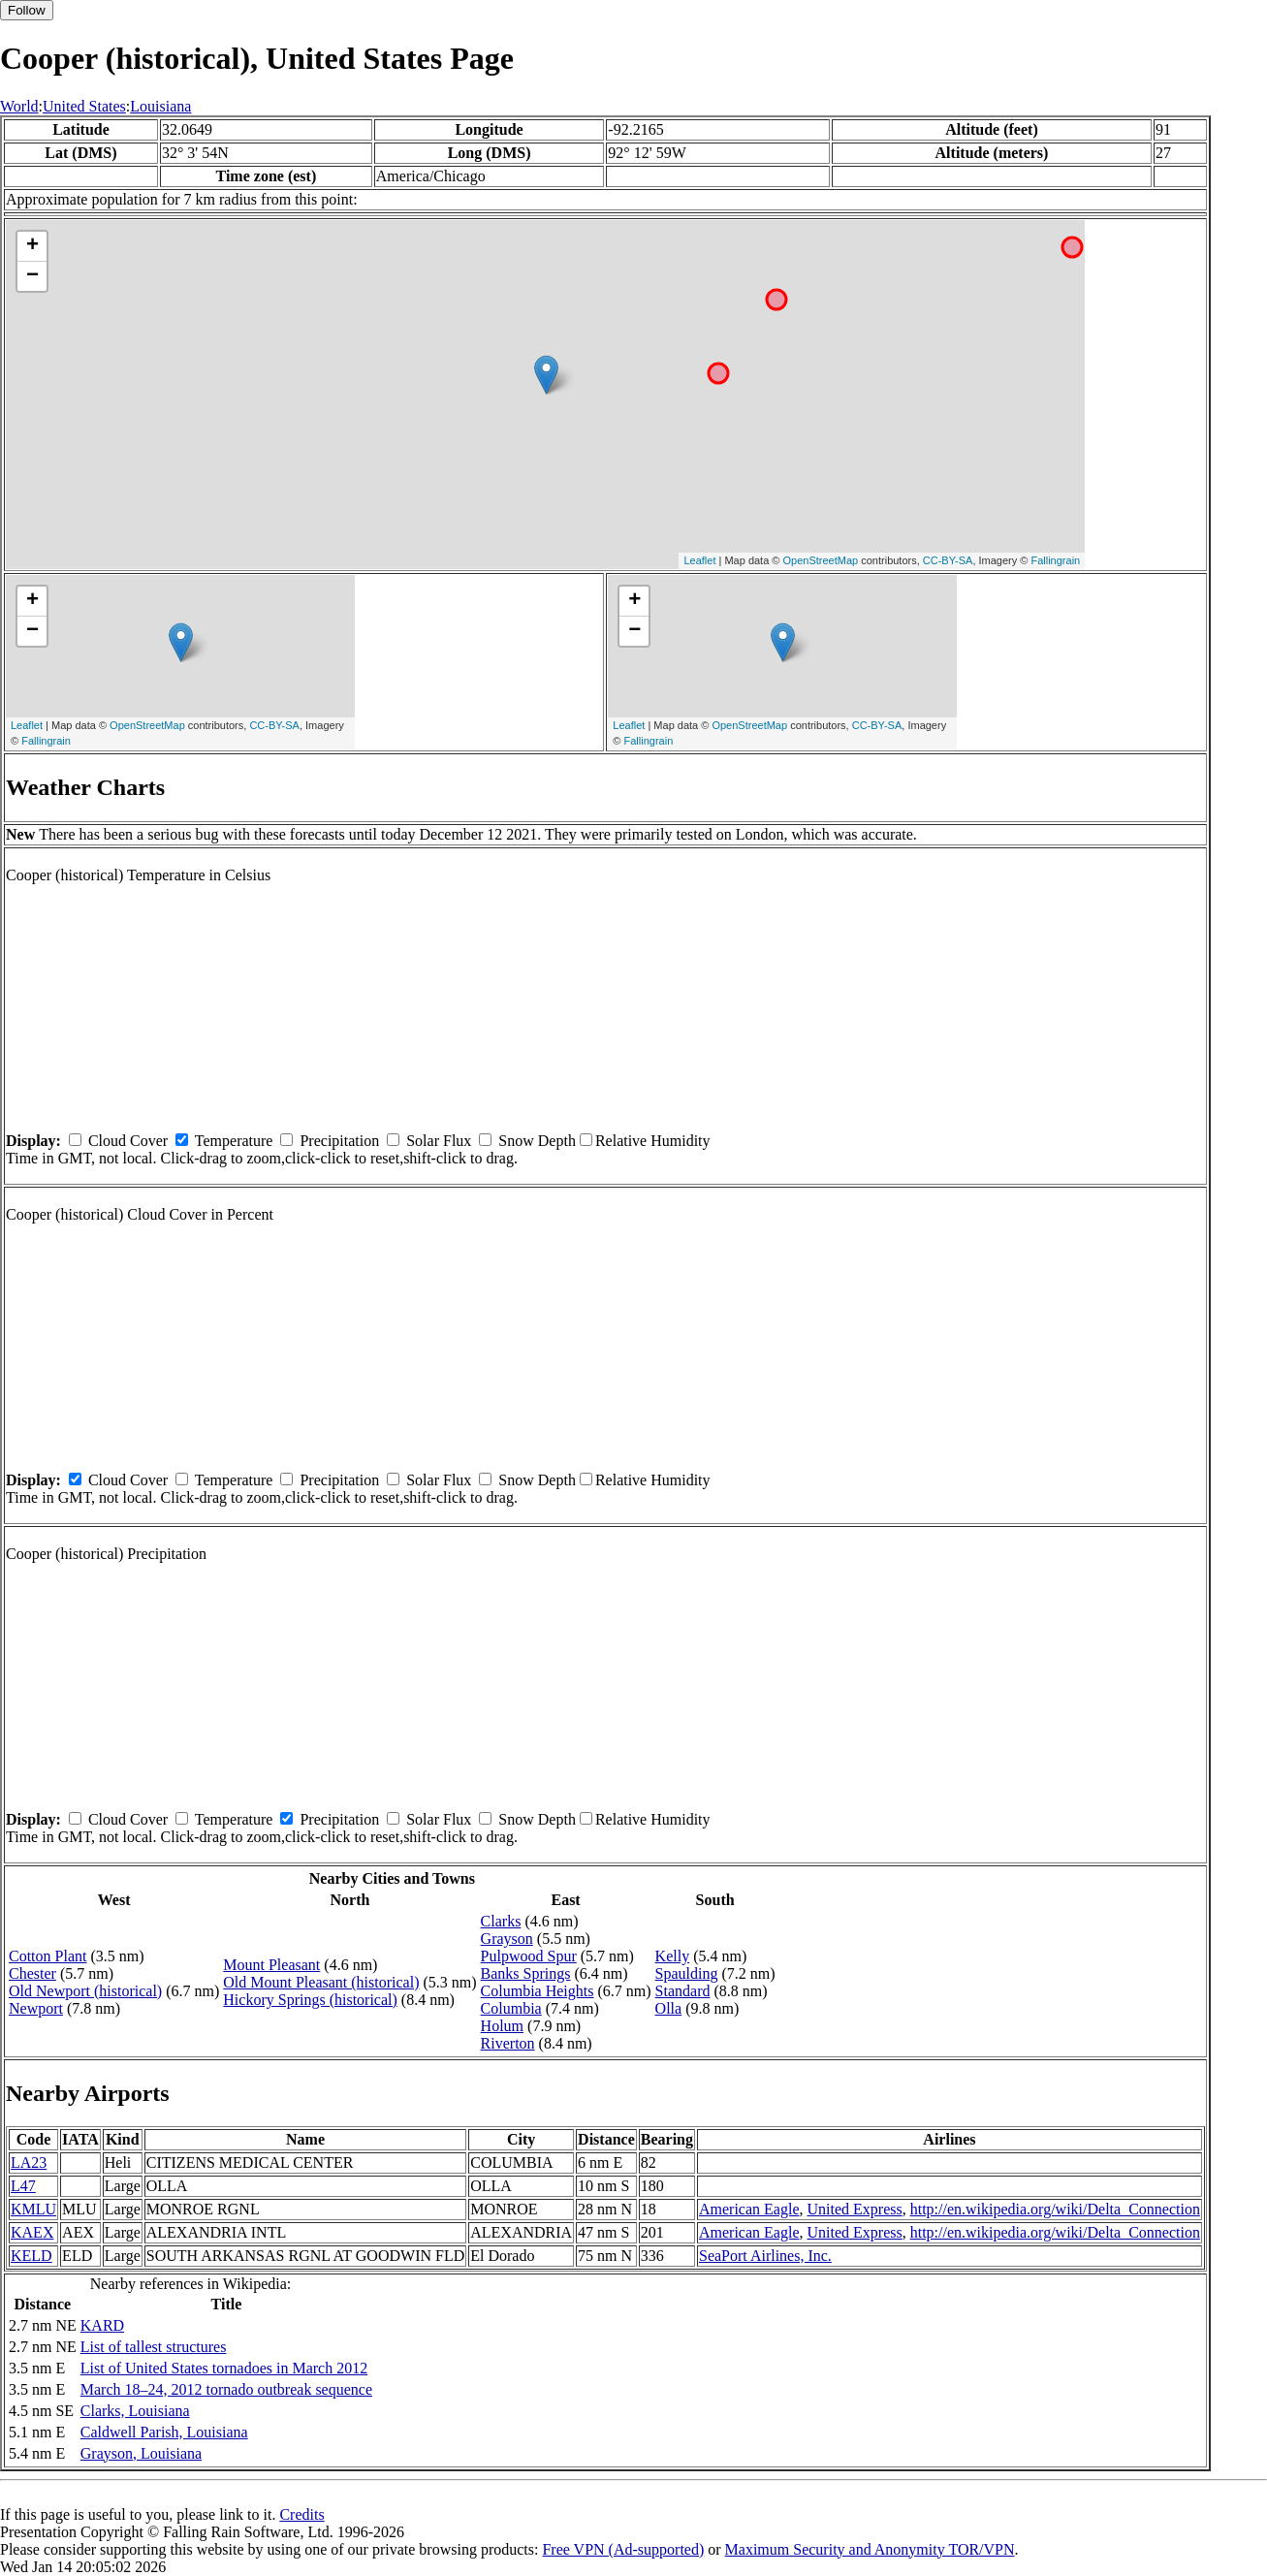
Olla (668, 2008)
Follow (27, 10)
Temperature (234, 1140)
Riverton (508, 2043)
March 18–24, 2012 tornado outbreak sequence (226, 2389)
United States (84, 106)
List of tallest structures (153, 2346)
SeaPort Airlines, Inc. (765, 2255)
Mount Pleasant (271, 1964)
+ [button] (32, 246)
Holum (502, 2026)
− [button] (32, 276)
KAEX (32, 2232)
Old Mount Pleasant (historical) (321, 1982)
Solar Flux (438, 1140)
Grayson (507, 1938)
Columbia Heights (537, 1991)
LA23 (29, 2162)
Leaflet (699, 560)
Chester (32, 1973)
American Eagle (749, 2209)
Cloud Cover (128, 1140)
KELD (31, 2255)
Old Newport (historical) (85, 1991)
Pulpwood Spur (529, 1956)
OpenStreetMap (821, 560)
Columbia (511, 2008)
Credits (301, 2514)
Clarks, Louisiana (135, 2410)
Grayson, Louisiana (141, 2453)
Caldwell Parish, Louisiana (164, 2432)
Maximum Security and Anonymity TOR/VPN (870, 2549)
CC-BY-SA (948, 560)
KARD (102, 2325)
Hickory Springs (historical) (310, 1999)
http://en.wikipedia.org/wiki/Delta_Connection (1055, 2209)
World (19, 106)
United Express (854, 2209)
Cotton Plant (47, 1956)
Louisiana (160, 106)
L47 (23, 2186)
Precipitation (339, 1140)
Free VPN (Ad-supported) (623, 2549)
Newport (36, 2008)
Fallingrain (1055, 560)
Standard (683, 1991)
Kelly (672, 1956)
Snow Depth (537, 1140)
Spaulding (686, 1973)
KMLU (33, 2209)
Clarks (501, 1921)
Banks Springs (526, 1973)
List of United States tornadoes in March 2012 (223, 2368)
